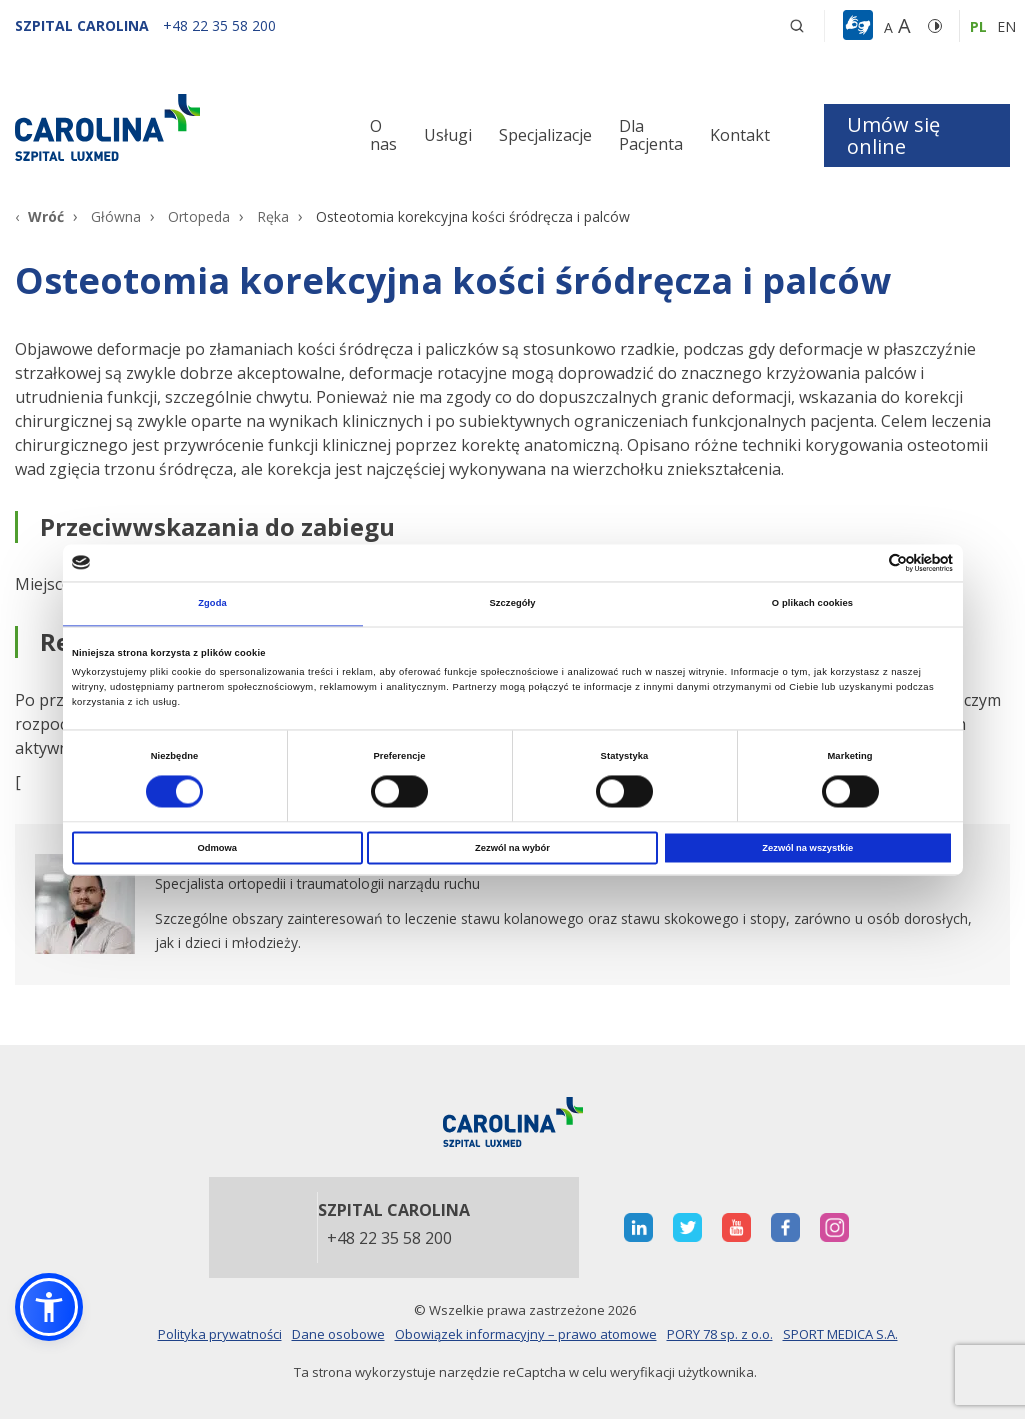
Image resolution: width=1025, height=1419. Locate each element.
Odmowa (217, 848)
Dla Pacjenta (651, 135)
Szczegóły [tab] (512, 604)
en (1006, 26)
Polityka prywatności (220, 1334)
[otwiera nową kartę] (512, 904)
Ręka (273, 216)
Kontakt (740, 135)
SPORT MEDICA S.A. (840, 1334)
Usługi (448, 135)
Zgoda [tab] (212, 604)
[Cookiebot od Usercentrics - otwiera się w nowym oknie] (865, 562)
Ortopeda (199, 216)
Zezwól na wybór (512, 848)
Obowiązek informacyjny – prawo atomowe (526, 1334)
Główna (116, 216)
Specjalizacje (545, 135)
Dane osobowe (338, 1334)
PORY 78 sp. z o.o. (720, 1334)
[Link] (171, 127)
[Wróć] (39, 216)
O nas (383, 135)
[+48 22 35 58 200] (219, 25)
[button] (860, 26)
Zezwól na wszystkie (807, 848)
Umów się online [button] (893, 135)
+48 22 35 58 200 (389, 1239)
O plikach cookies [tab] (812, 604)
